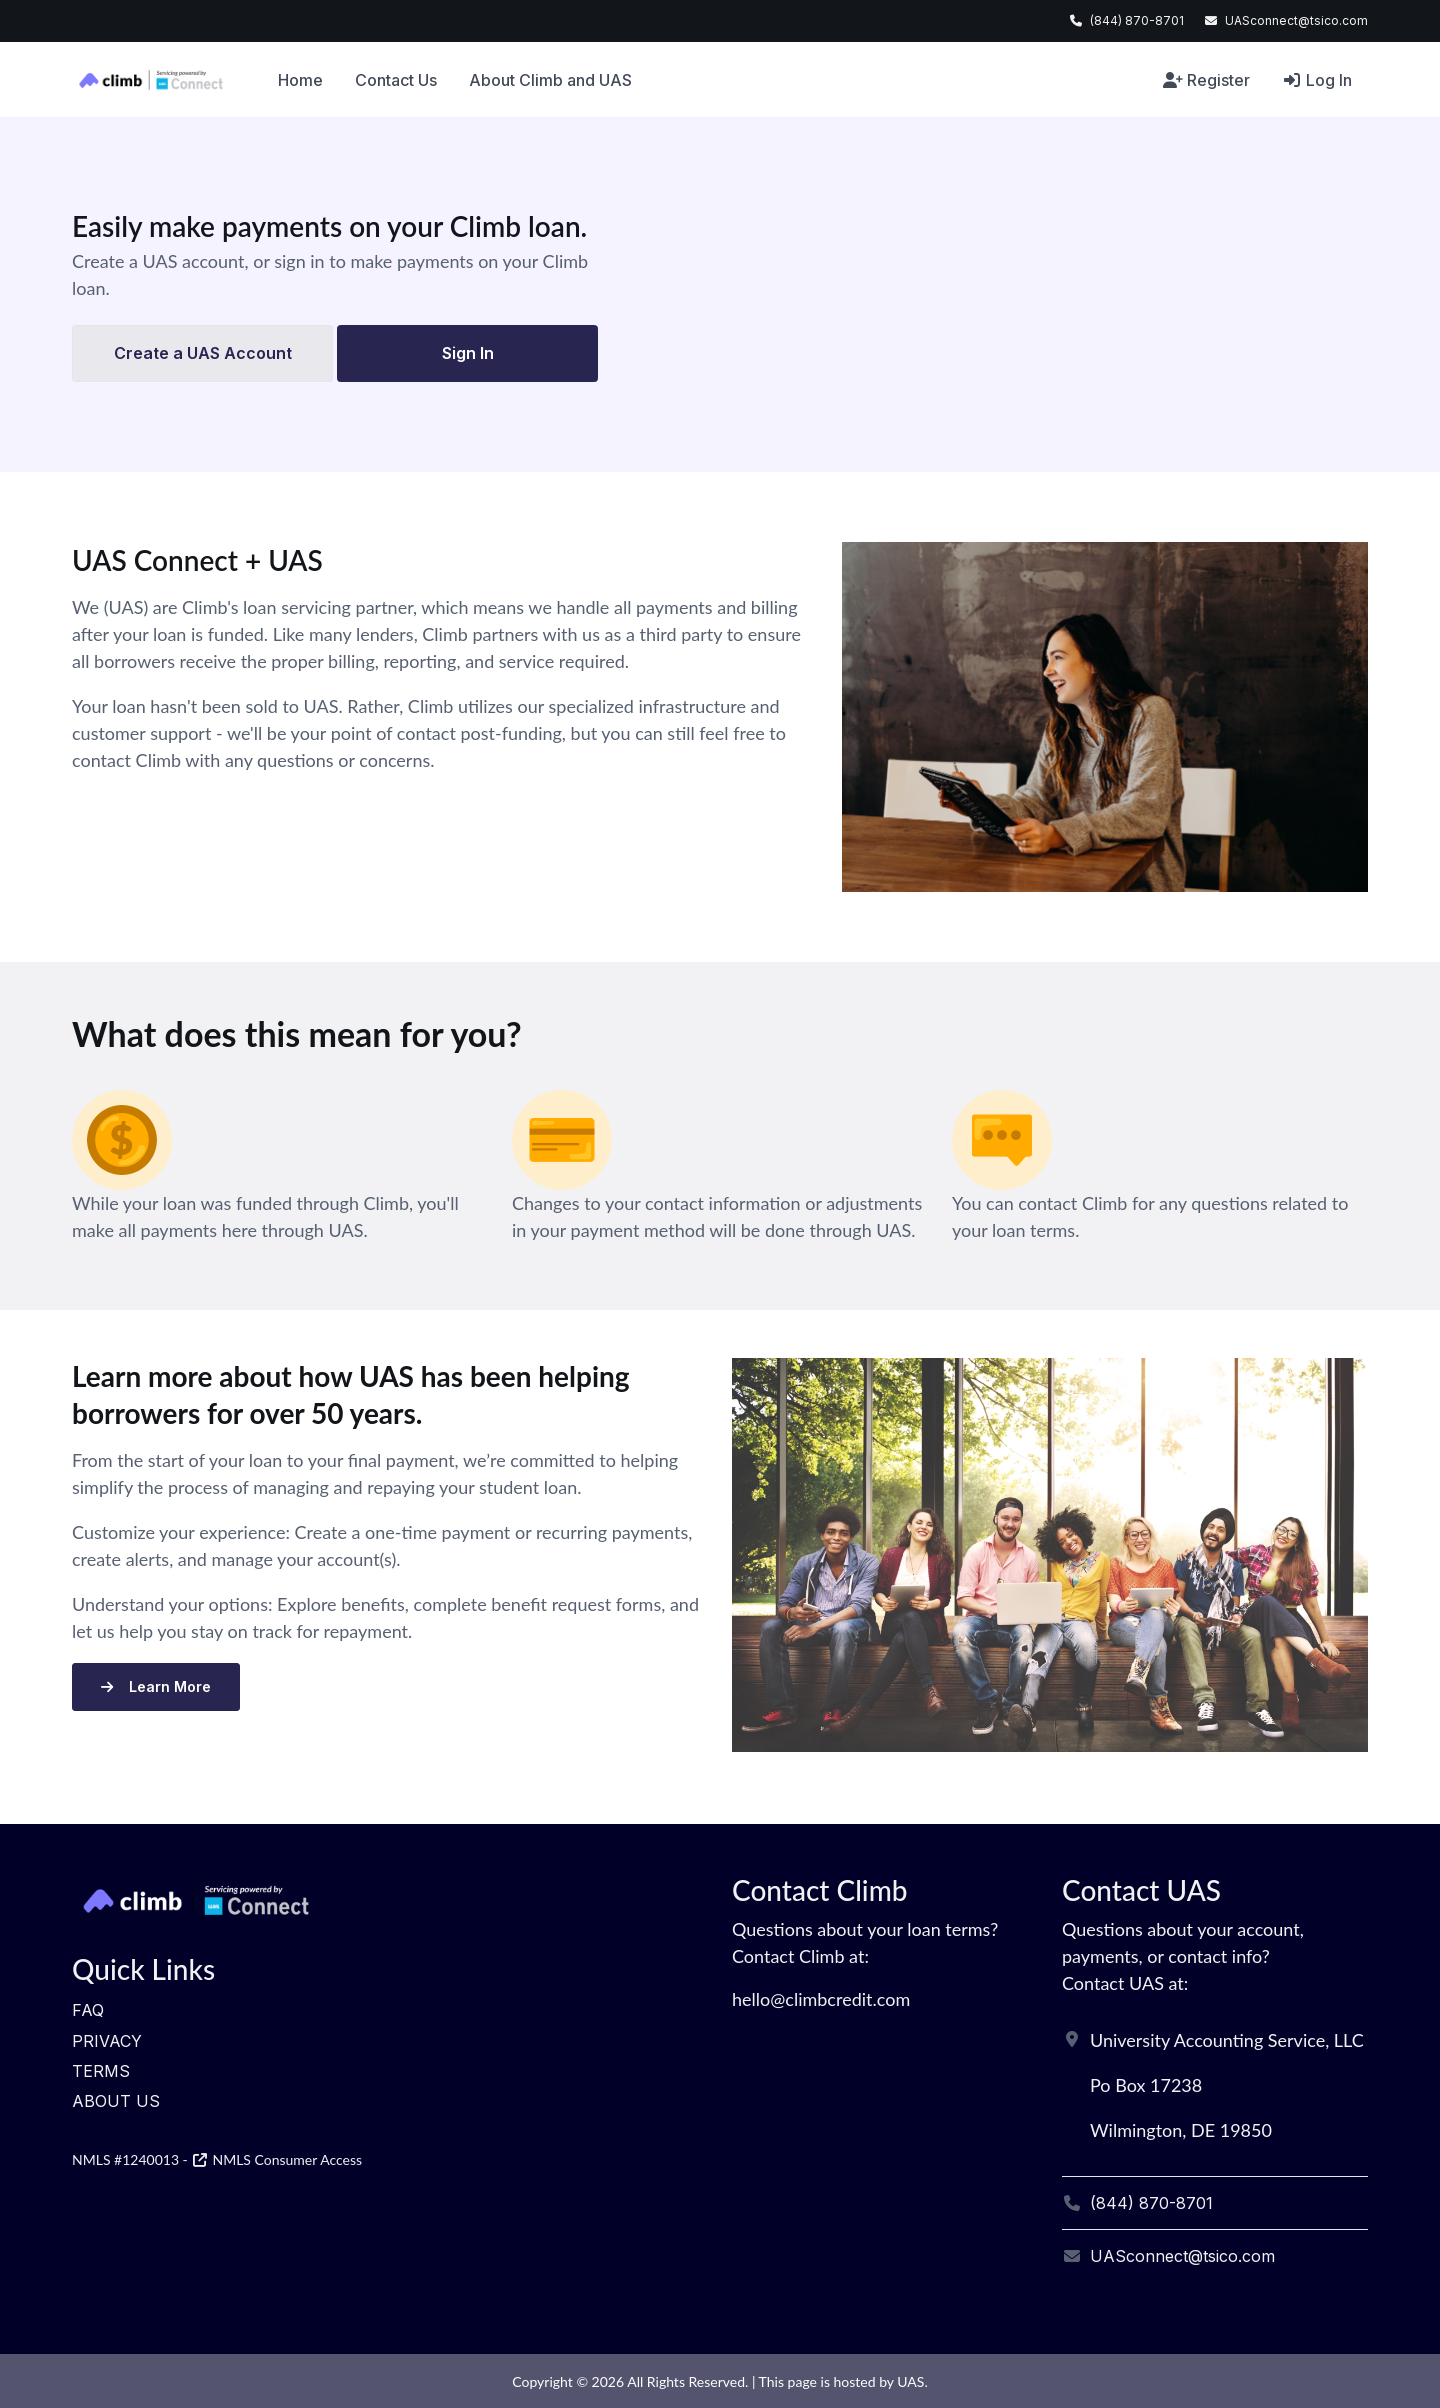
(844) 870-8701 (1137, 20)
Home (300, 80)
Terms (101, 2071)
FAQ (88, 2010)
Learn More (156, 1686)
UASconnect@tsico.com (1296, 20)
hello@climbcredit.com (821, 1999)
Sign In (468, 353)
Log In (1317, 80)
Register (1206, 80)
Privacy (107, 2041)
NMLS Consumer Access (276, 2159)
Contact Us (396, 80)
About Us (116, 2101)
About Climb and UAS (550, 80)
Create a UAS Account (203, 353)
